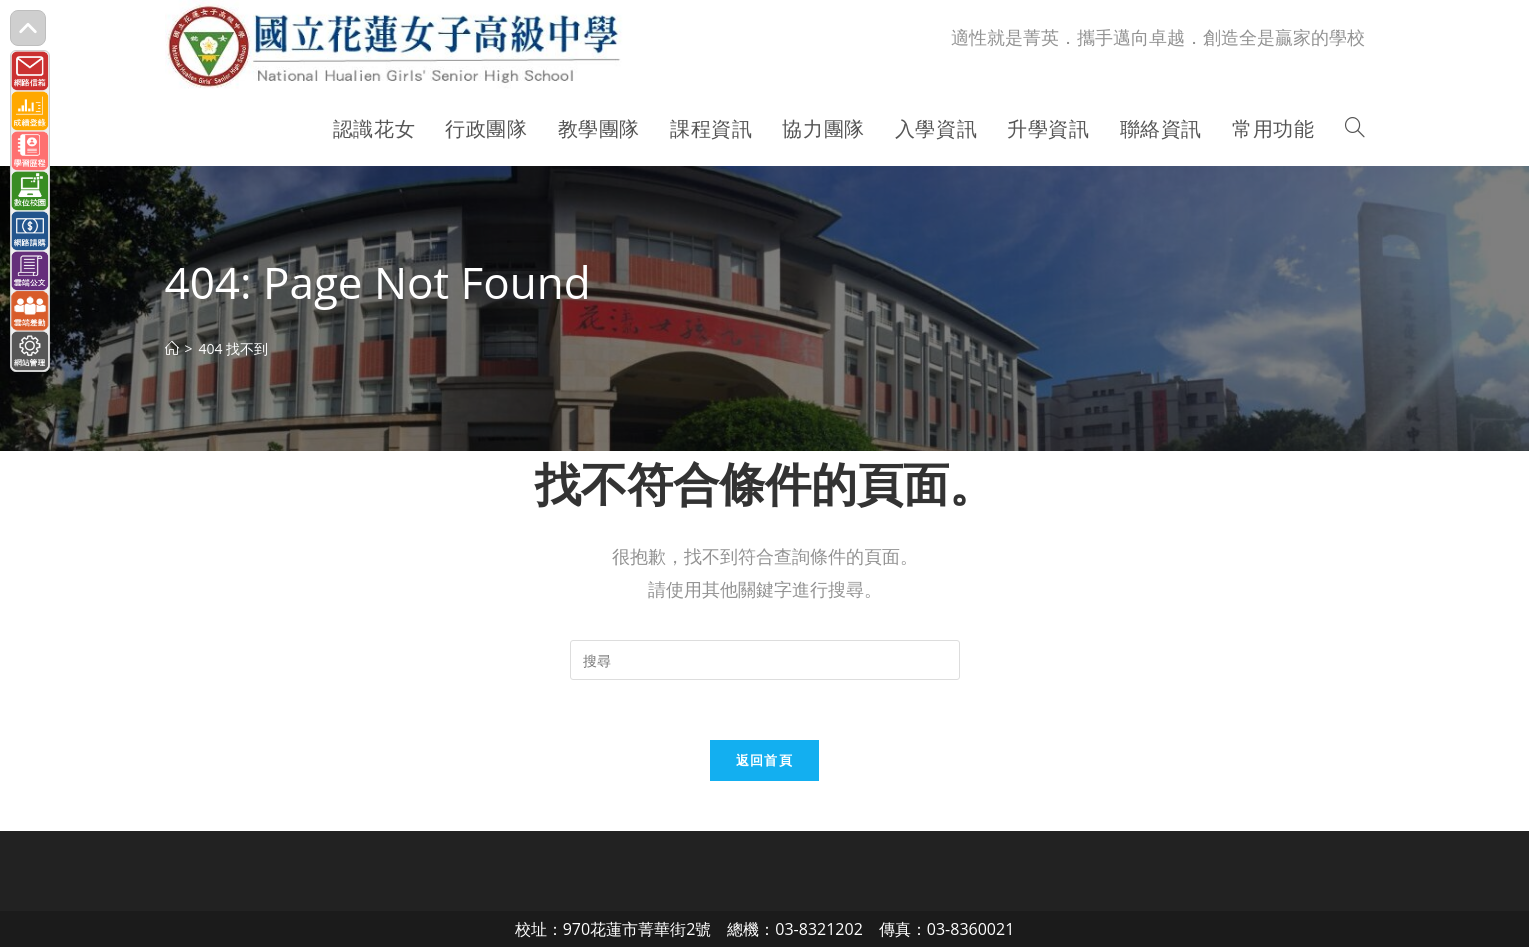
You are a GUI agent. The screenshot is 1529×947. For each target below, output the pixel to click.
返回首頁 (764, 760)
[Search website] (1355, 129)
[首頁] (172, 348)
